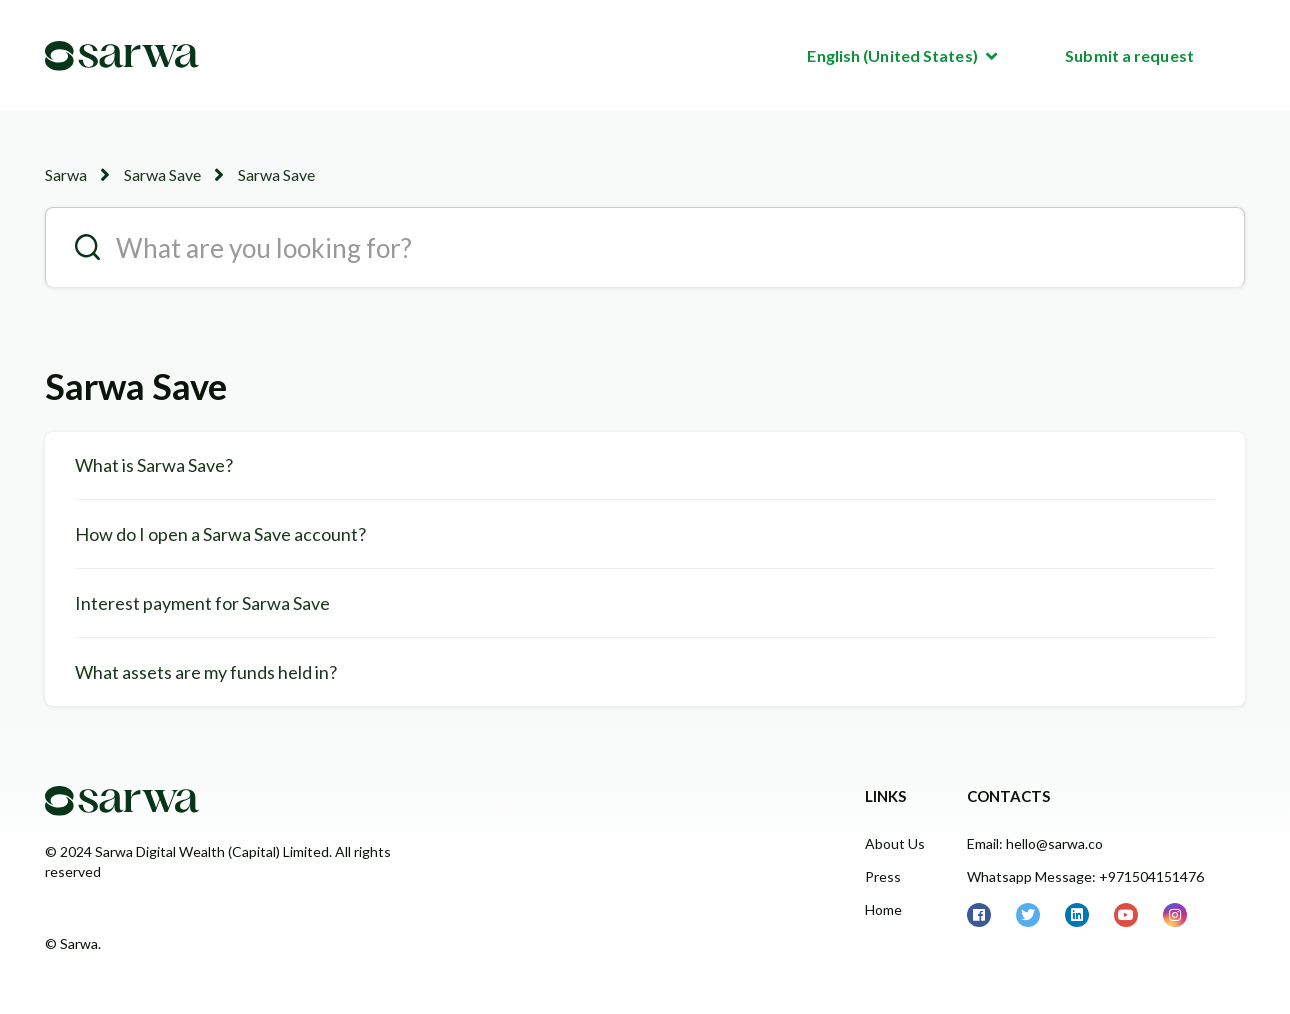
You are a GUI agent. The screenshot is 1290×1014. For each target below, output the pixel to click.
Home (883, 909)
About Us (895, 843)
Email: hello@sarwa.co (1035, 843)
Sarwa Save (162, 174)
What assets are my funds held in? (206, 672)
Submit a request (1129, 55)
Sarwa (66, 174)
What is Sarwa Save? (154, 465)
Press (883, 876)
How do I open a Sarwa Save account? (220, 534)
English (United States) (893, 55)
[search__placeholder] (645, 247)
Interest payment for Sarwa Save (202, 603)
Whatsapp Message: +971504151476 (1085, 876)
